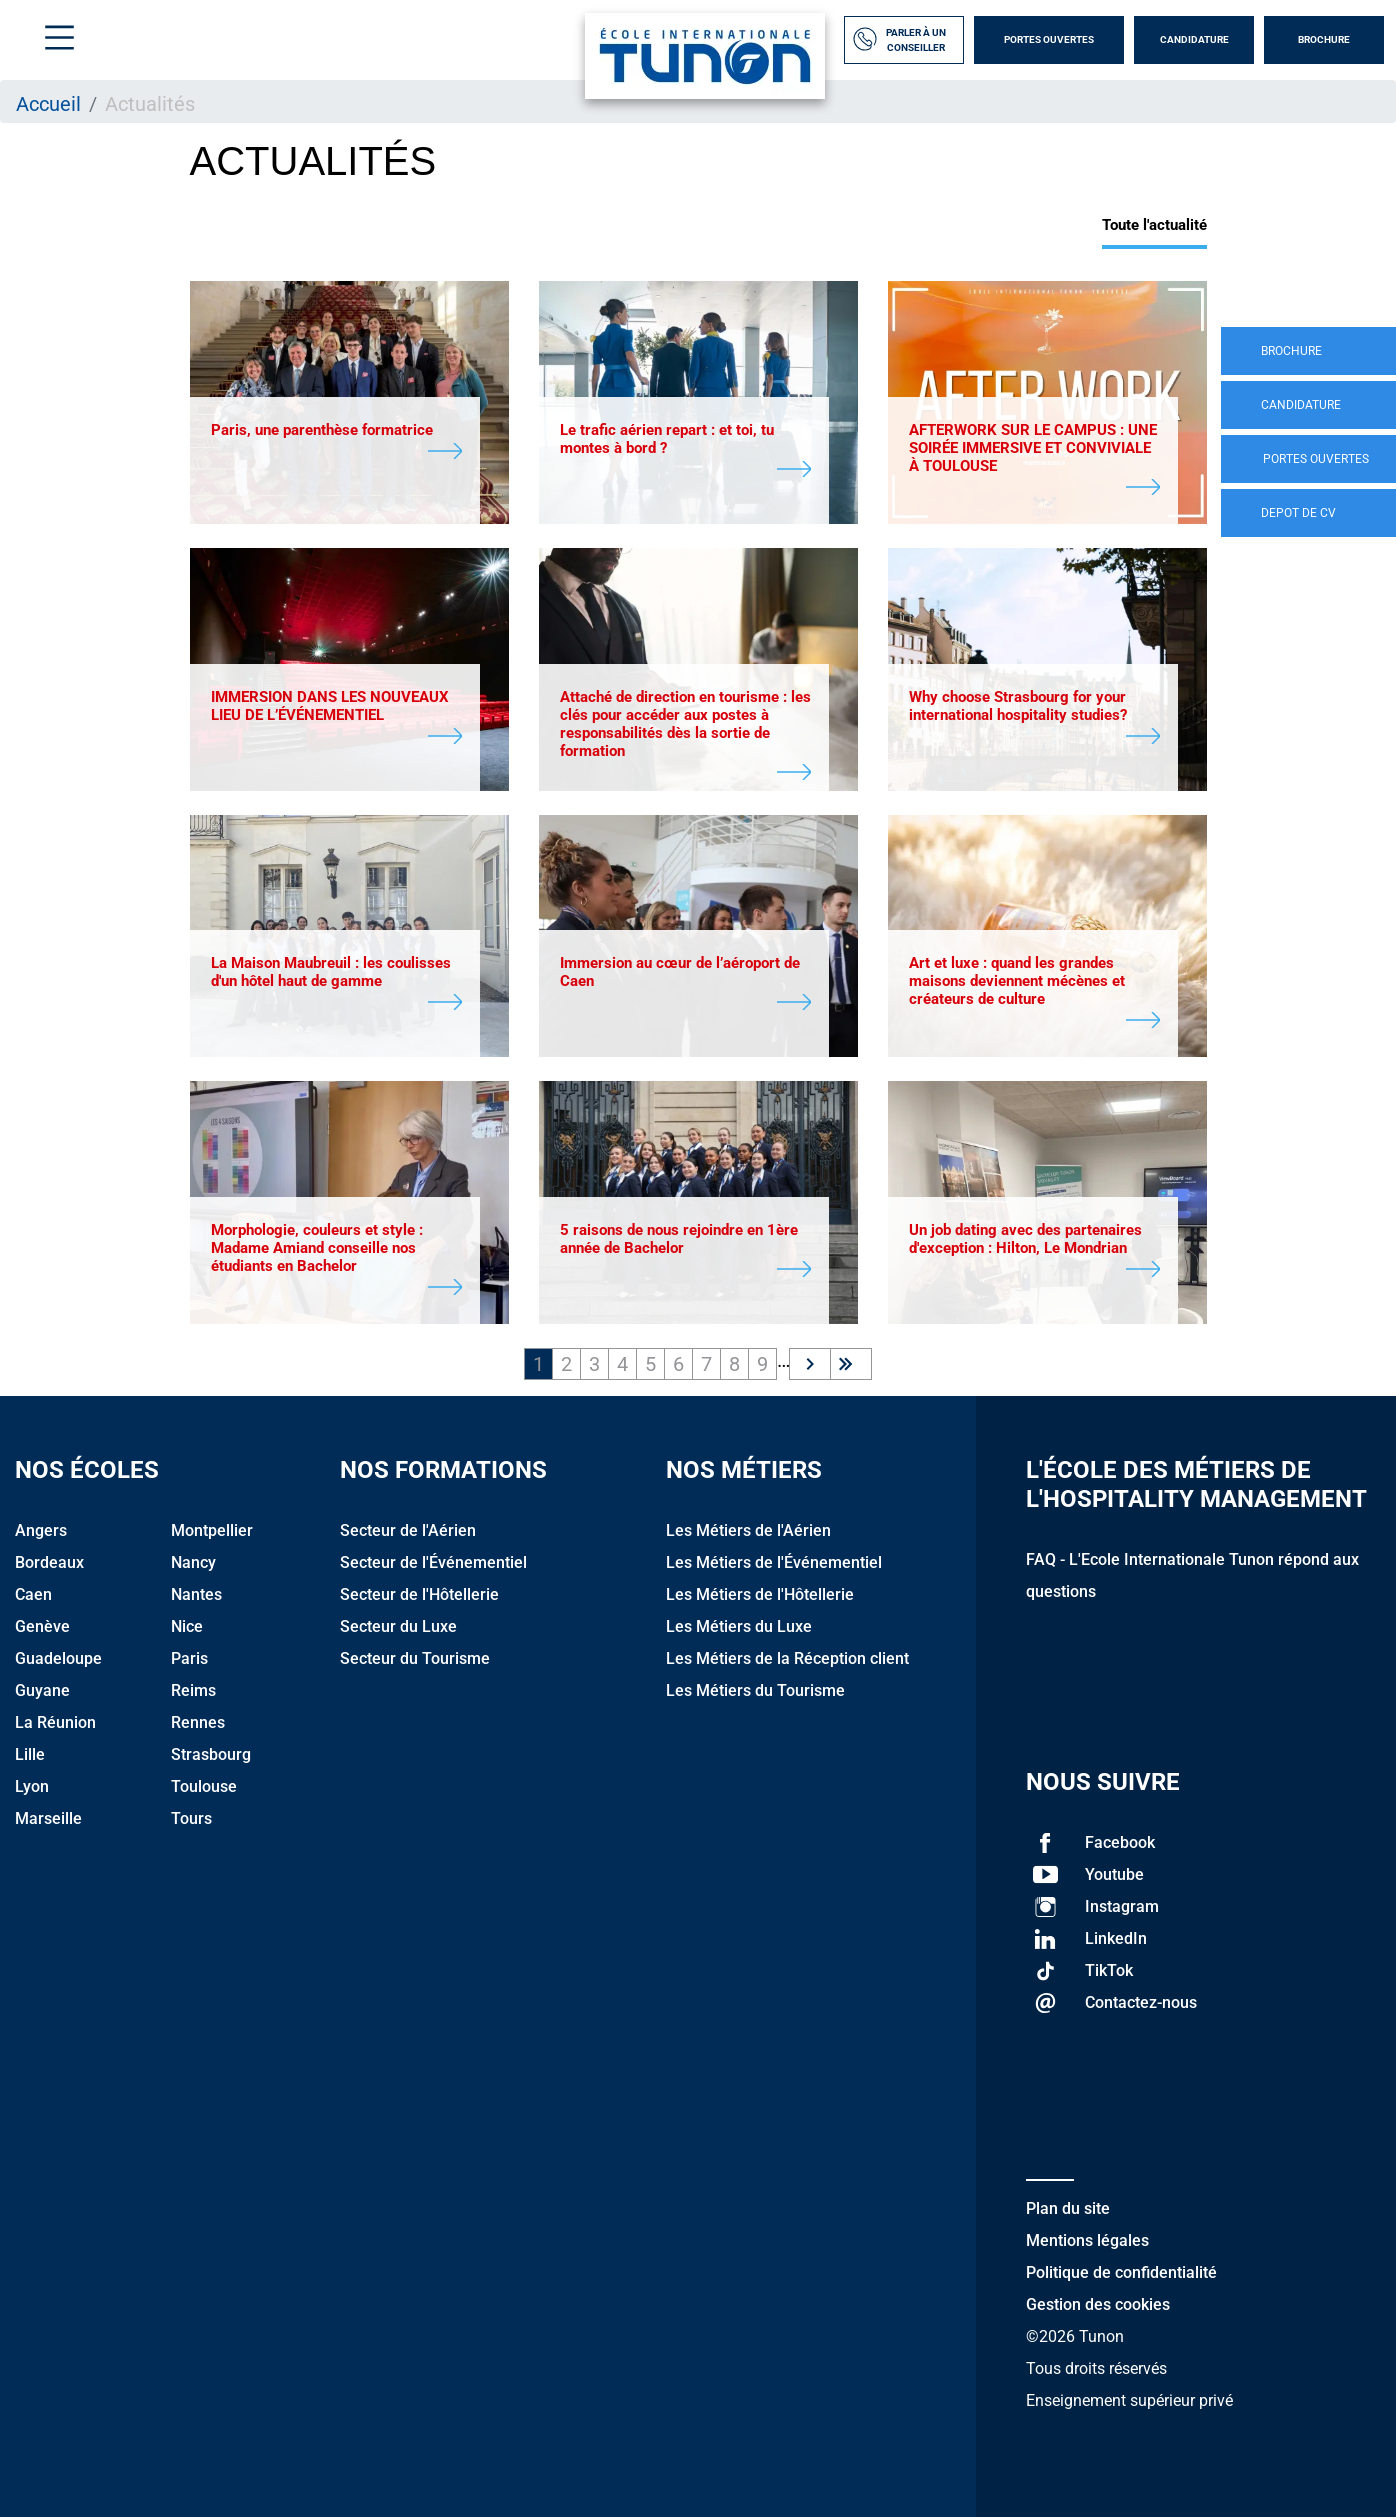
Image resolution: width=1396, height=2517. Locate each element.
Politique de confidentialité (1121, 2272)
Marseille (48, 1818)
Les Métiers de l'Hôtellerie (760, 1594)
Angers (41, 1530)
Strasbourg (211, 1754)
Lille (30, 1754)
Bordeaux (49, 1562)
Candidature (1194, 39)
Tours (191, 1818)
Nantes (196, 1594)
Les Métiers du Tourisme (755, 1690)
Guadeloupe (58, 1658)
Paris (189, 1658)
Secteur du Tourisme (415, 1658)
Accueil (48, 104)
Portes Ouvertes (1049, 39)
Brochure (1324, 39)
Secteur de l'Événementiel (433, 1562)
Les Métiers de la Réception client (787, 1658)
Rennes (198, 1722)
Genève (42, 1626)
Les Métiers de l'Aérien (748, 1530)
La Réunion (55, 1722)
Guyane (42, 1690)
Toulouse (204, 1786)
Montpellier (212, 1530)
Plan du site (1068, 2208)
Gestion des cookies (1098, 2304)
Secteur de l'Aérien (408, 1530)
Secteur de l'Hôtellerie (419, 1594)
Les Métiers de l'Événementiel (774, 1562)
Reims (193, 1690)
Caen (33, 1594)
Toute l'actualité (1154, 225)
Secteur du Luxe (398, 1626)
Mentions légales (1087, 2240)
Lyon (32, 1786)
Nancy (193, 1562)
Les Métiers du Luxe (739, 1626)
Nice (187, 1626)
